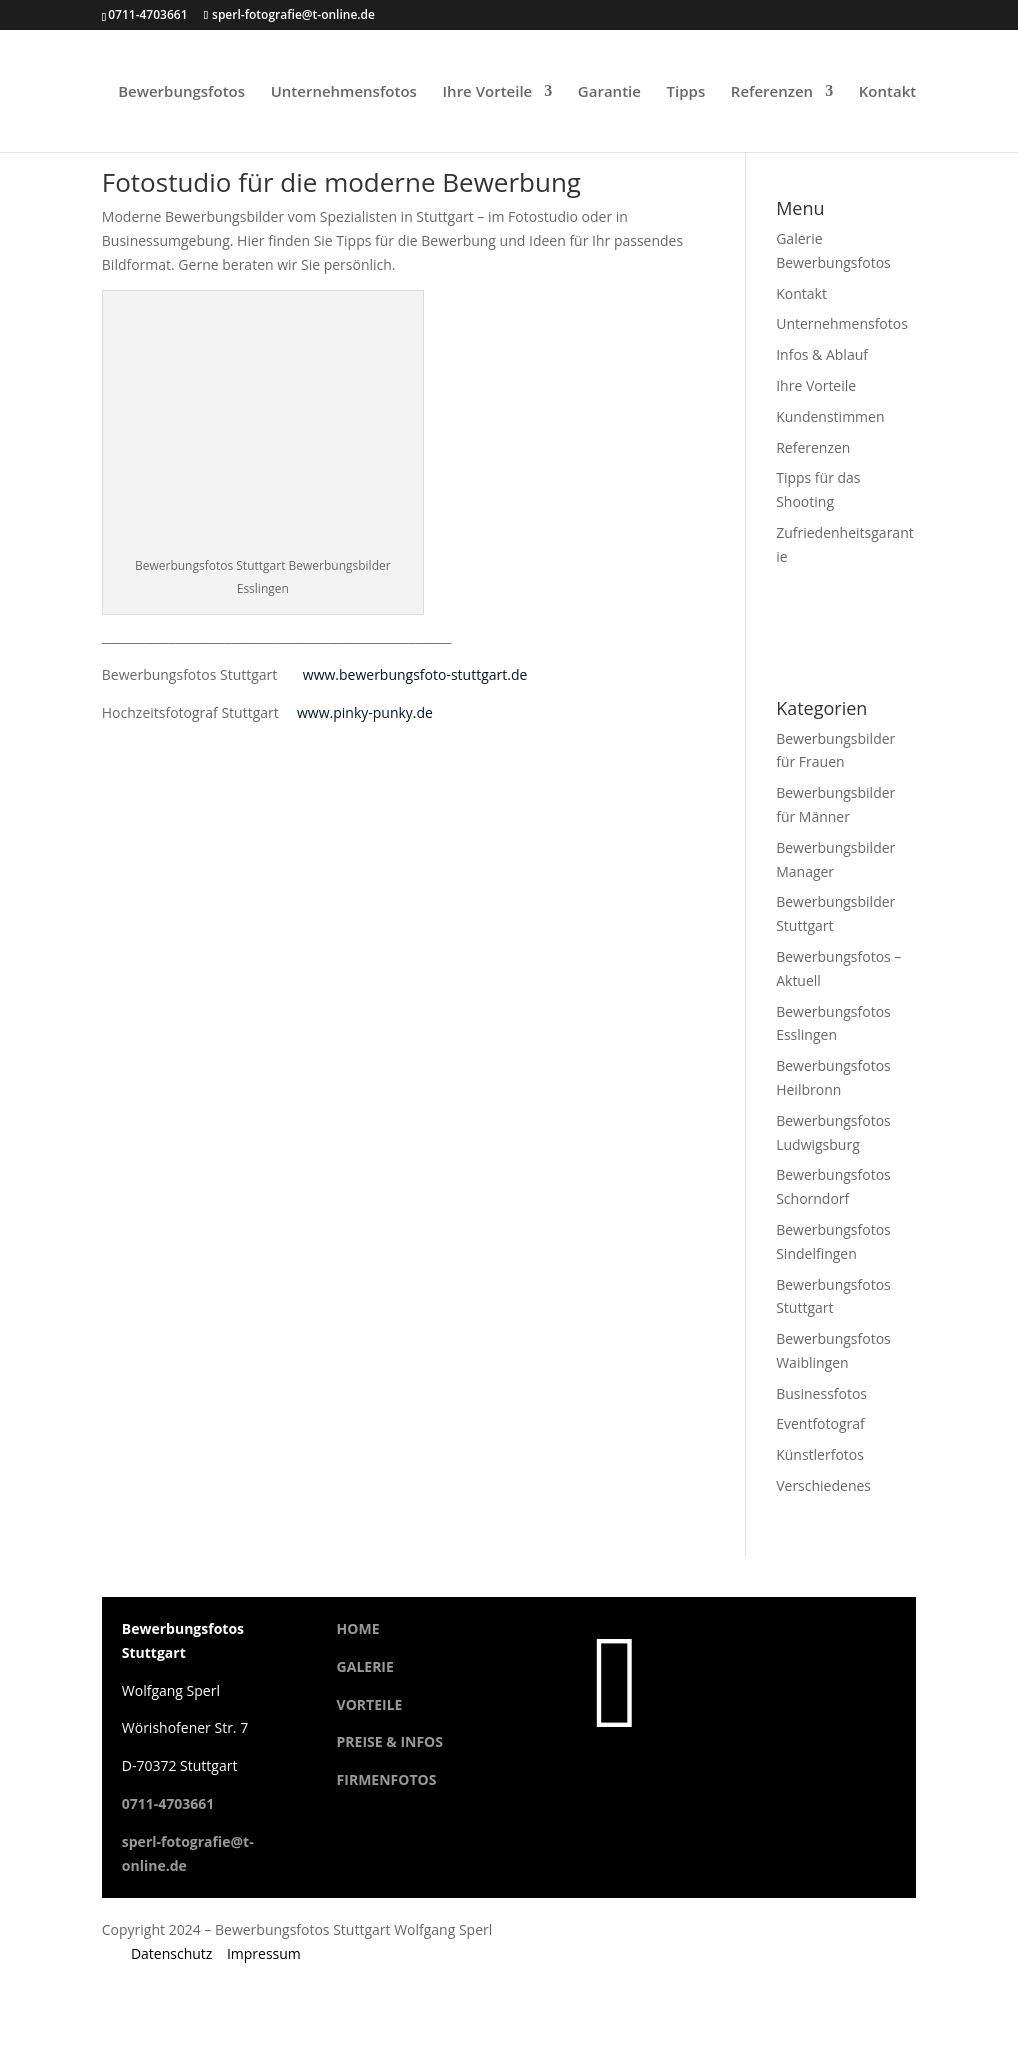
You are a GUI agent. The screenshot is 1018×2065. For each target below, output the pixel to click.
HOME (358, 1628)
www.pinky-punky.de (365, 712)
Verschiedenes (823, 1485)
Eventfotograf (820, 1423)
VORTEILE (370, 1704)
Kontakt (887, 92)
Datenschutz (171, 1953)
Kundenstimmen (830, 416)
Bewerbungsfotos (181, 92)
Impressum (264, 1953)
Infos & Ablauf (822, 354)
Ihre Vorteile (488, 92)
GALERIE (365, 1666)
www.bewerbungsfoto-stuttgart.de (415, 674)
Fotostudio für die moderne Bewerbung (341, 182)
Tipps (686, 92)
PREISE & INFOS (390, 1741)
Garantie (609, 92)
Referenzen (772, 92)
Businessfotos (821, 1393)
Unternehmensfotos (344, 92)
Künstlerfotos (820, 1454)
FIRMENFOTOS (387, 1779)
